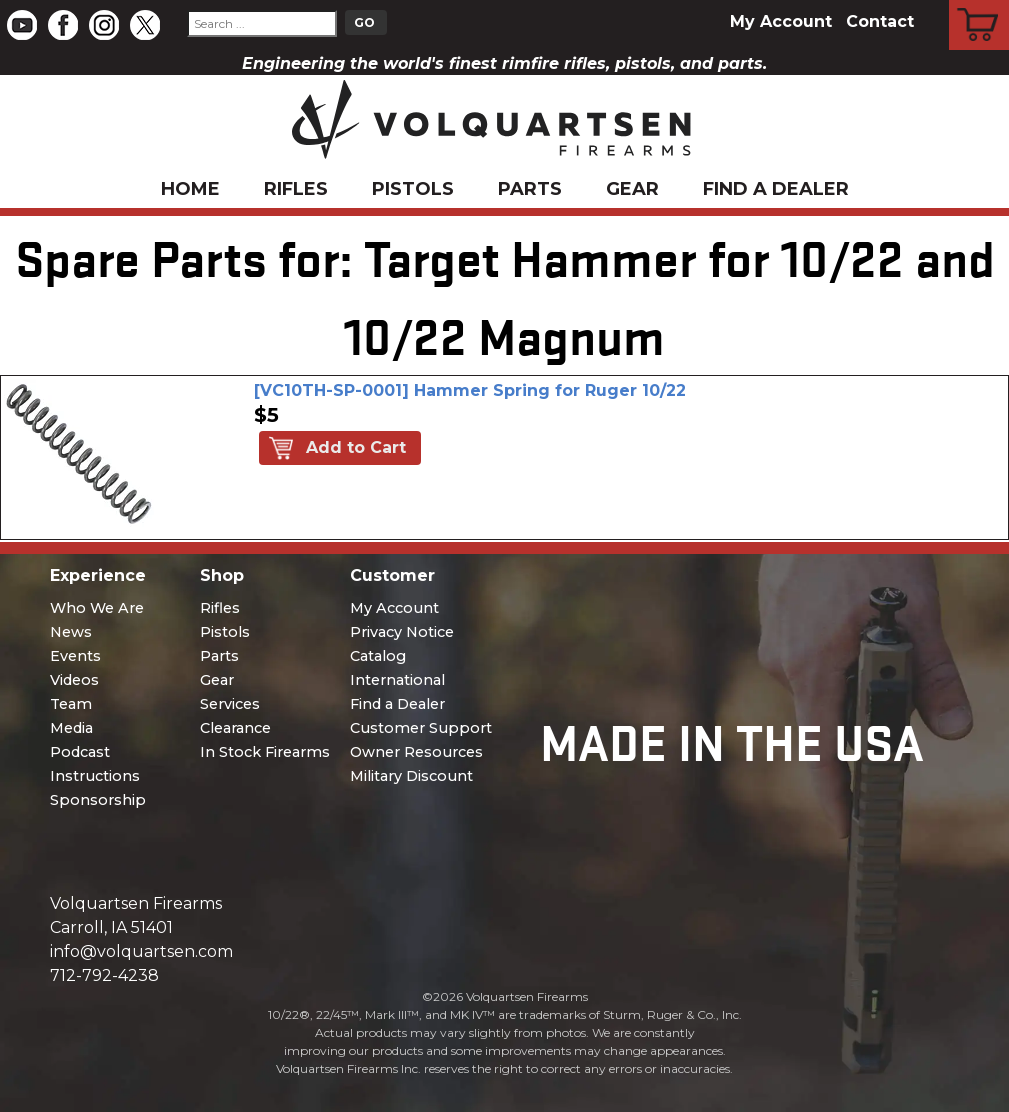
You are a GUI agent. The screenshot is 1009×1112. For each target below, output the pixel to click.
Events (75, 656)
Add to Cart (356, 447)
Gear (632, 189)
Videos (74, 680)
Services (230, 704)
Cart (979, 3)
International (397, 680)
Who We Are (97, 608)
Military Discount (411, 776)
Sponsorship (98, 800)
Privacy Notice (402, 632)
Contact (880, 21)
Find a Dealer (776, 189)
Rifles (296, 189)
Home (190, 189)
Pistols (413, 189)
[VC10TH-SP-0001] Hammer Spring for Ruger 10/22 (470, 390)
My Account (781, 21)
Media (71, 728)
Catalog (378, 656)
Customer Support (421, 728)
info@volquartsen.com (141, 951)
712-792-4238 (104, 975)
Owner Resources (416, 752)
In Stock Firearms (265, 752)
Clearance (235, 728)
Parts (530, 189)
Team (71, 704)
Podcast (80, 752)
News (71, 632)
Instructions (95, 776)
